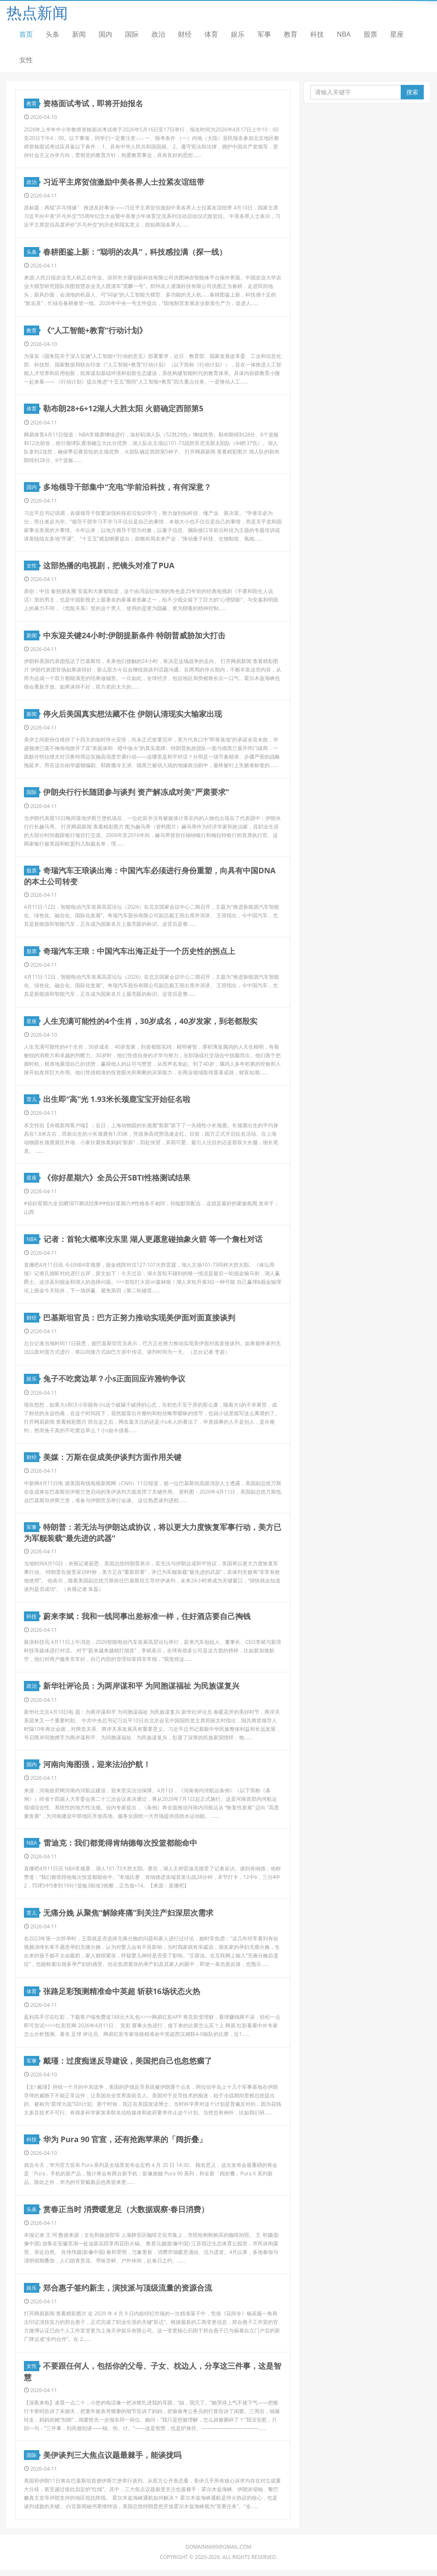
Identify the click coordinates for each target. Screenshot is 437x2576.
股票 (370, 34)
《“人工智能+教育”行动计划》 (95, 331)
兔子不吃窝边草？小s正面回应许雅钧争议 (115, 1382)
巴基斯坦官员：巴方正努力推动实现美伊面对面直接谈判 (140, 1320)
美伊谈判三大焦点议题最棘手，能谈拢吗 (113, 2460)
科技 (317, 34)
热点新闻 (37, 12)
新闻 (79, 34)
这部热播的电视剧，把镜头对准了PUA (109, 566)
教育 (290, 34)
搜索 (412, 92)
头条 (52, 34)
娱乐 (238, 34)
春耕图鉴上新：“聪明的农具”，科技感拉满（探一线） (135, 252)
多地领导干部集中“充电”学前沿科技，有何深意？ (128, 488)
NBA (344, 34)
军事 (264, 34)
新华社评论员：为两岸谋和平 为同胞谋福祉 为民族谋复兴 (141, 1690)
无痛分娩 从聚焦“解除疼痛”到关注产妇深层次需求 (129, 1917)
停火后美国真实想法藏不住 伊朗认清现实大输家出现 (133, 715)
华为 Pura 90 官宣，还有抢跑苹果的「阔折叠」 (125, 2144)
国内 (105, 34)
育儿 (32, 1101)
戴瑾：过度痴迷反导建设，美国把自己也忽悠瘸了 (128, 2066)
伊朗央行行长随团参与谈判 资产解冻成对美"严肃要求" (137, 794)
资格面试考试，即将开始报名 (93, 104)
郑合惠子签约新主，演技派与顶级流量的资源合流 (128, 2293)
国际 (132, 34)
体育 (211, 34)
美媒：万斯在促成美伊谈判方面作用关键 (113, 1461)
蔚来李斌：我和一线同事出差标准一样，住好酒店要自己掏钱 (147, 1619)
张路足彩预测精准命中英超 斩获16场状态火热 (122, 1996)
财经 (185, 34)
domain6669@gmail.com (219, 2552)
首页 (26, 34)
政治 (158, 34)
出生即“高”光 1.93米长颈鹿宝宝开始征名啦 (117, 1101)
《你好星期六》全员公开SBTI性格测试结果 (117, 1180)
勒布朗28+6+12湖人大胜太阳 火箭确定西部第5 (124, 409)
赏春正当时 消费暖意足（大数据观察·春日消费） (126, 2214)
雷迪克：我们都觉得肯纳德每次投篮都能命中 (120, 1847)
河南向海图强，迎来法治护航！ (97, 1768)
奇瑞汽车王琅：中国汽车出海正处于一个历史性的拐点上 (140, 953)
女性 (26, 59)
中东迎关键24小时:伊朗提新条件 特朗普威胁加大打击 (134, 637)
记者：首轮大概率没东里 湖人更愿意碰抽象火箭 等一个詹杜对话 (153, 1242)
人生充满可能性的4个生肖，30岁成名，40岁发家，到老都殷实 (150, 1023)
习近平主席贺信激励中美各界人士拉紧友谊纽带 (124, 182)
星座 (397, 34)
